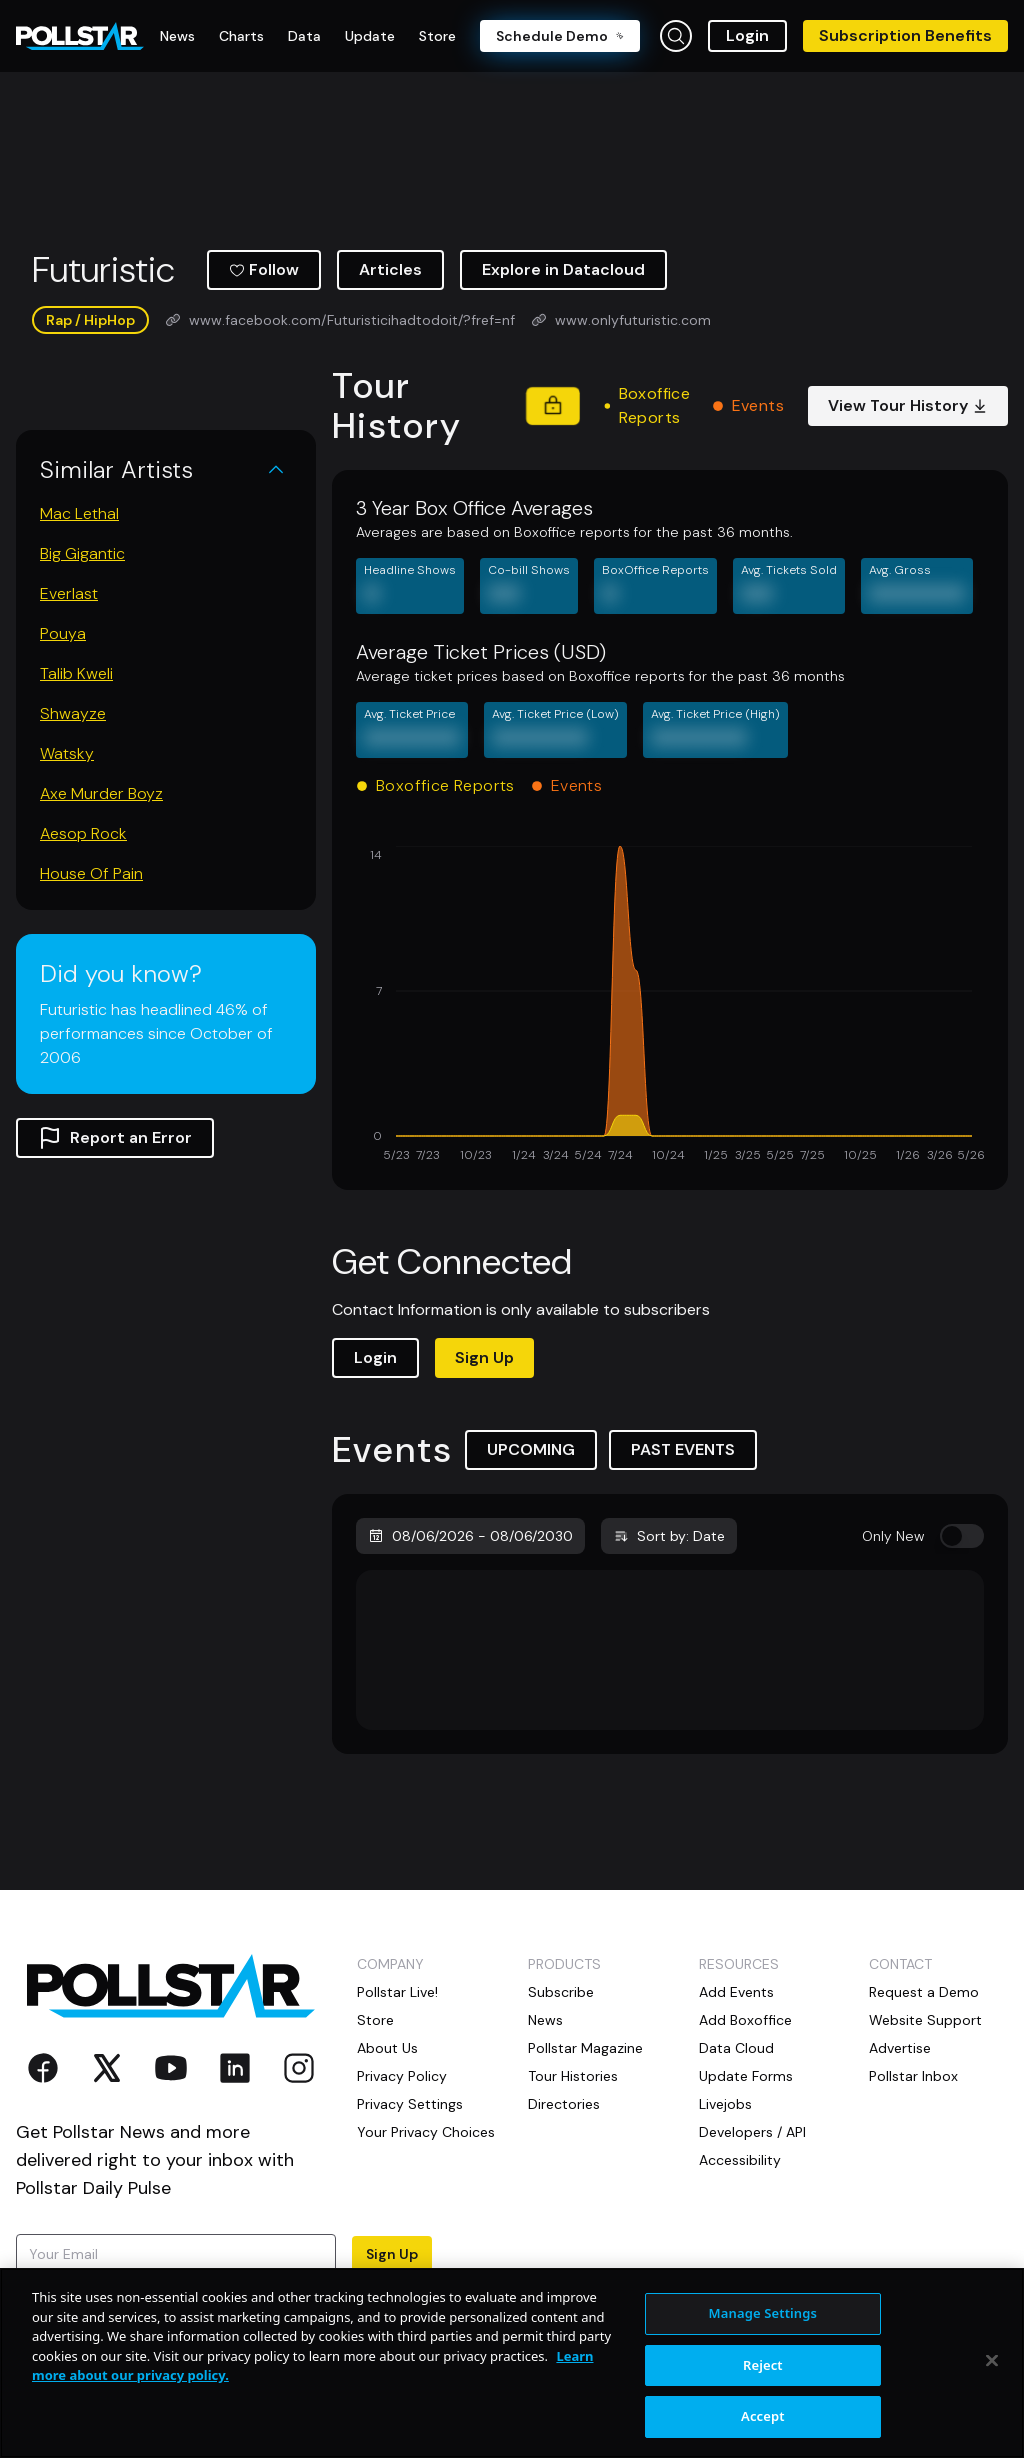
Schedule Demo (560, 36)
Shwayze (73, 713)
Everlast (69, 593)
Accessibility (740, 2160)
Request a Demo (924, 1992)
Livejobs (725, 2104)
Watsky (67, 753)
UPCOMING (531, 1449)
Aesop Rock (83, 833)
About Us (387, 2048)
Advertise (900, 2048)
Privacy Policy (402, 2076)
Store (375, 2020)
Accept (763, 2416)
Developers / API (752, 2132)
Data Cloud (736, 2048)
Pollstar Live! (397, 1992)
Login (747, 35)
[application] (670, 1006)
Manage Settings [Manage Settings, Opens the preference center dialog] (763, 2313)
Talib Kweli (76, 673)
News (545, 2020)
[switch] (962, 1536)
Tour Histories (573, 2076)
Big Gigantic (82, 553)
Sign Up (484, 1357)
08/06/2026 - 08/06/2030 (470, 1536)
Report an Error (115, 1138)
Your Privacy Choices (426, 2132)
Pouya (63, 633)
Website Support (925, 2020)
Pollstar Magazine (585, 2048)
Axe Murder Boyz (101, 793)
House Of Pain (91, 873)
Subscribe (561, 1992)
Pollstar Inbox (913, 2076)
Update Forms (746, 2076)
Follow (264, 269)
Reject (763, 2365)
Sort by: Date (669, 1536)
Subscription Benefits (905, 35)
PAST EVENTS (683, 1449)
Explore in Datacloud (563, 269)
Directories (564, 2104)
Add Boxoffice (745, 2020)
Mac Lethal (79, 513)
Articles (390, 269)
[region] (512, 2363)
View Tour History (908, 405)
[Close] (992, 2361)
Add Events (736, 1992)
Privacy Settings (410, 2104)
